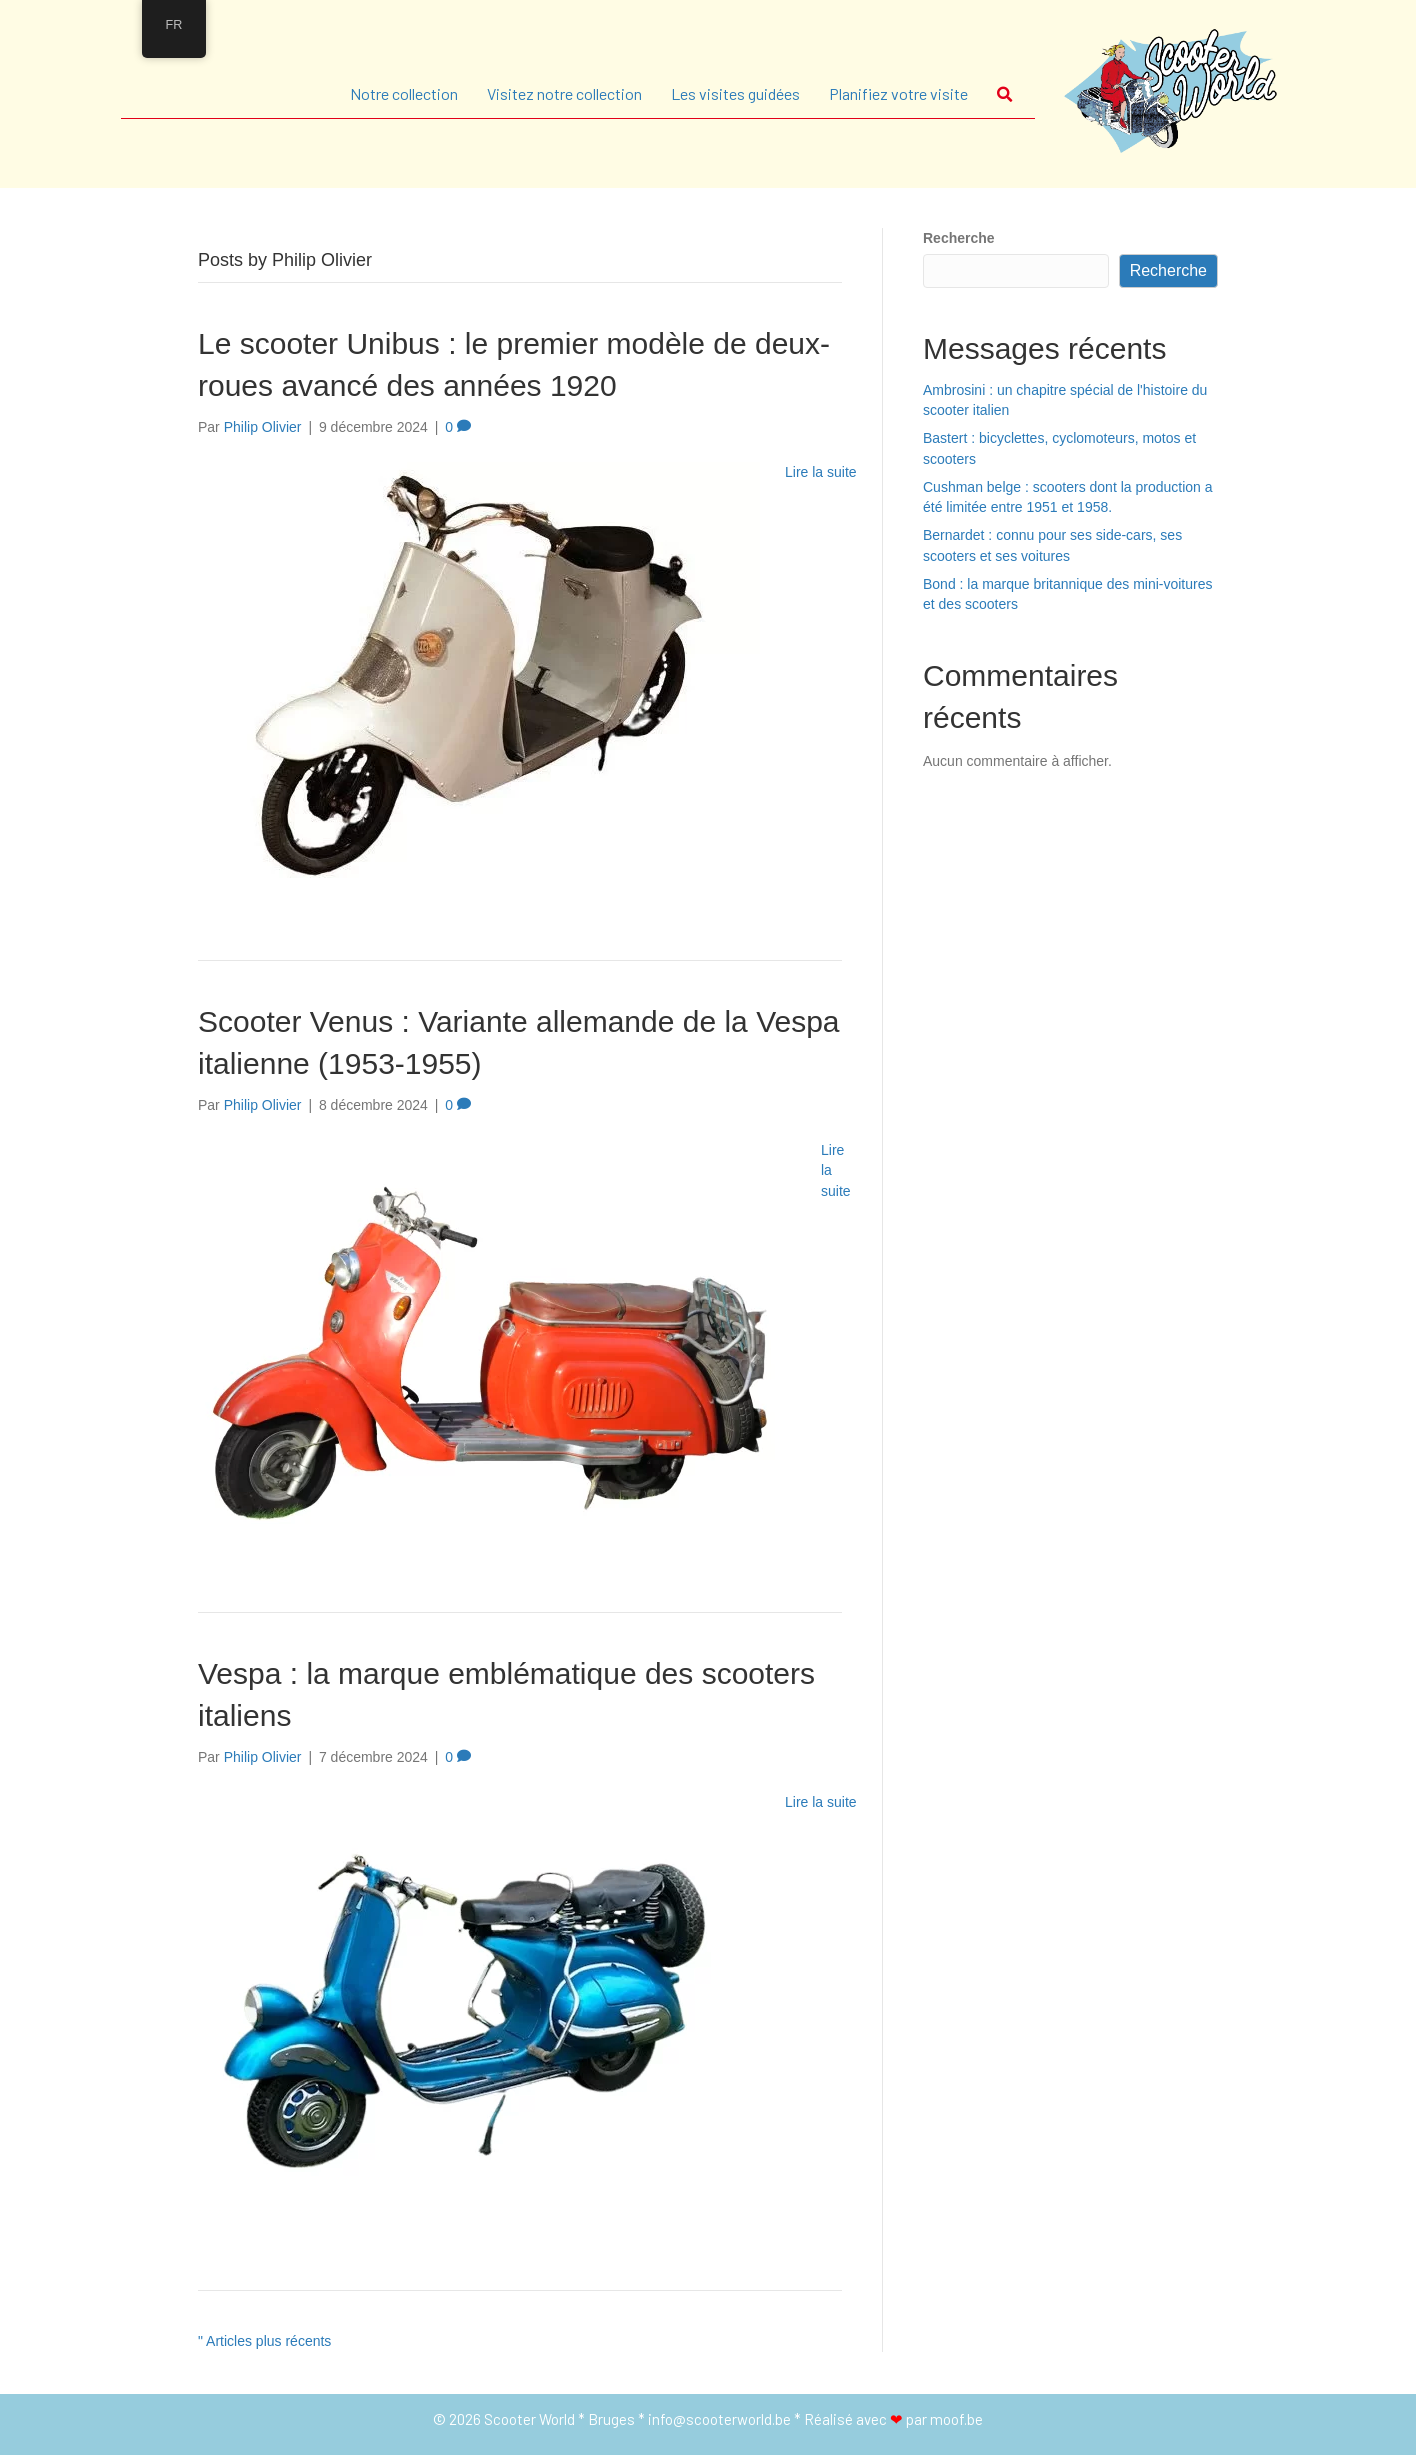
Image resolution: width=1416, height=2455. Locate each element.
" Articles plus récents (264, 2341)
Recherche (959, 238)
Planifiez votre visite (898, 93)
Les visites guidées (735, 93)
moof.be (956, 2419)
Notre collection (404, 93)
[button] (1009, 94)
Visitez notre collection (564, 93)
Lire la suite (821, 472)
